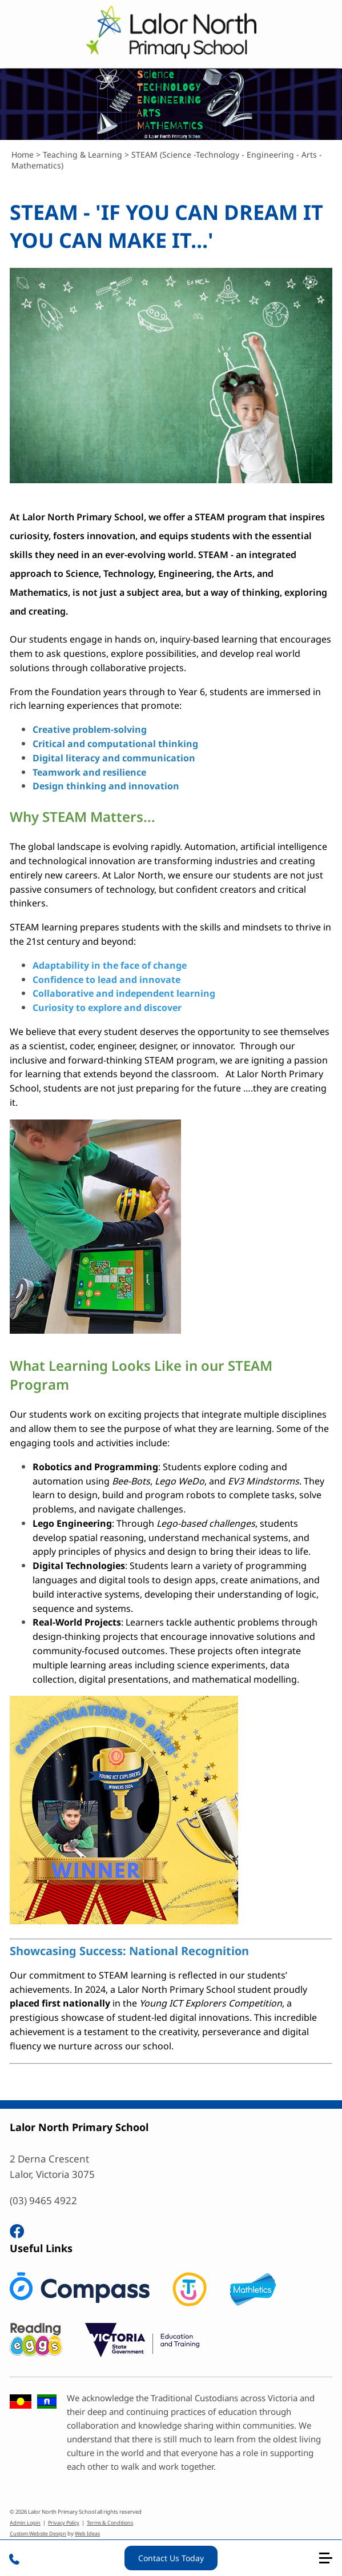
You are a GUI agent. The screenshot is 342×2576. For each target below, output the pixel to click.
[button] (330, 2563)
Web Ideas (87, 2533)
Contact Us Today (171, 2558)
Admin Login (25, 2522)
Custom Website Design (38, 2533)
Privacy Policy (63, 2522)
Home (22, 154)
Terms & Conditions (110, 2522)
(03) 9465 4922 (43, 2200)
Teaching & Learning (82, 154)
